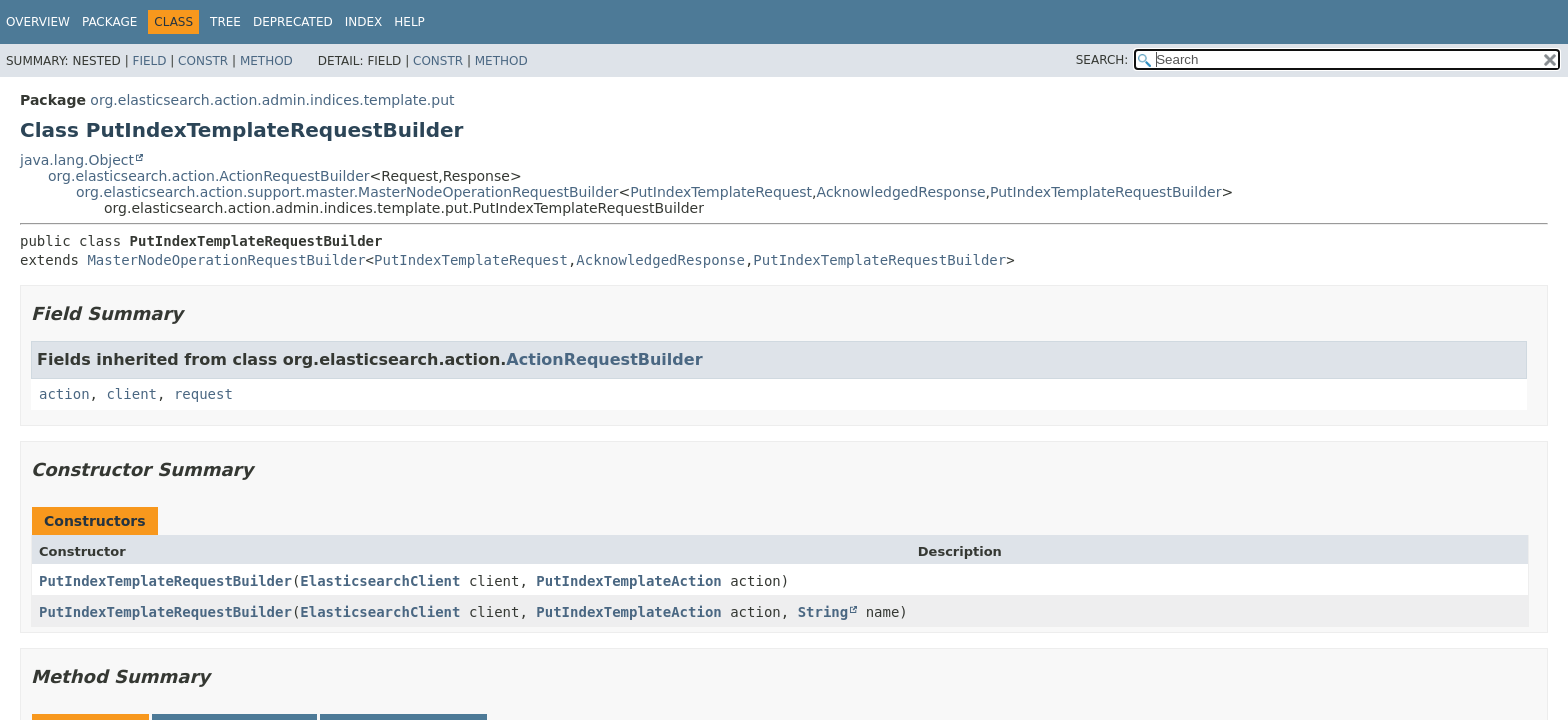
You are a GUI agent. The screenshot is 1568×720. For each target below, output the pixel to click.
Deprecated (293, 22)
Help (409, 22)
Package (109, 22)
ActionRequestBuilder (604, 359)
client (131, 394)
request (203, 394)
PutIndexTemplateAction (628, 581)
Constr (203, 61)
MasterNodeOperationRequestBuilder (226, 260)
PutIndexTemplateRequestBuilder (1105, 192)
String (823, 612)
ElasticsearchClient (380, 581)
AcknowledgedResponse (901, 192)
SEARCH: (1102, 60)
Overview (38, 22)
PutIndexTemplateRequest (721, 192)
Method (266, 61)
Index (364, 22)
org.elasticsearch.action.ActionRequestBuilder (209, 176)
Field (149, 61)
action (64, 394)
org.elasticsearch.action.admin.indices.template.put (272, 100)
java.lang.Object (77, 160)
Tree (225, 22)
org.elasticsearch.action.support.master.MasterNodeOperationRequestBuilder (347, 192)
